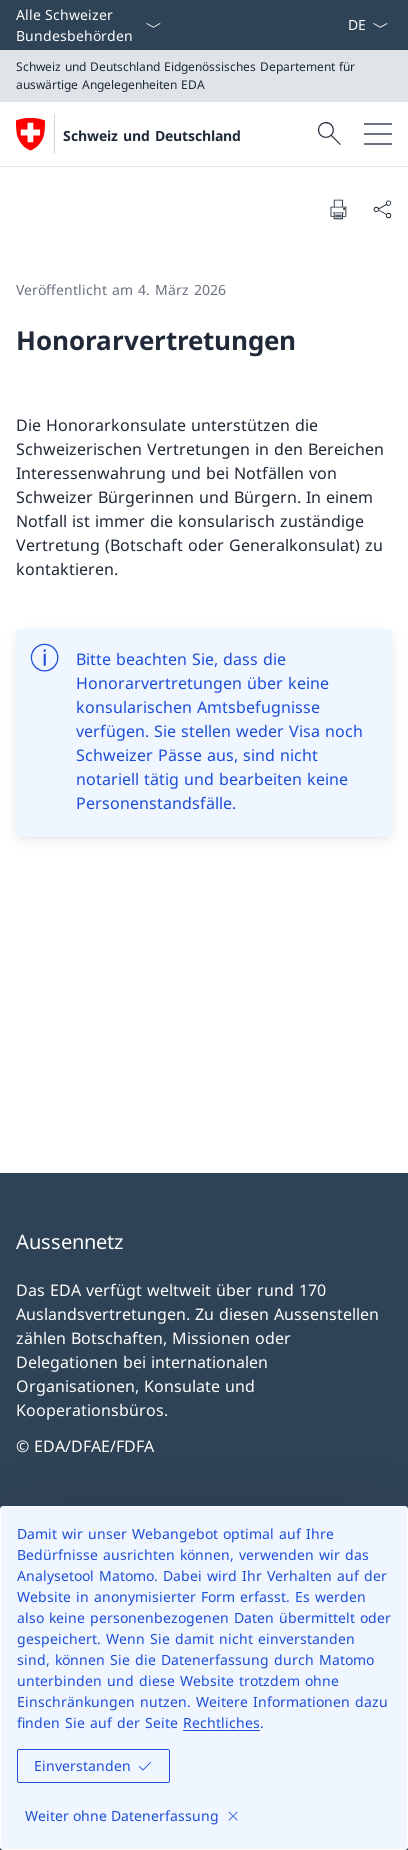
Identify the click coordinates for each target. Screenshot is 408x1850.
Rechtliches (221, 1722)
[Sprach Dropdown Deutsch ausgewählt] (367, 25)
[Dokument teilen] (382, 209)
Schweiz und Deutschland (152, 135)
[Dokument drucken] (338, 209)
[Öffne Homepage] (128, 134)
